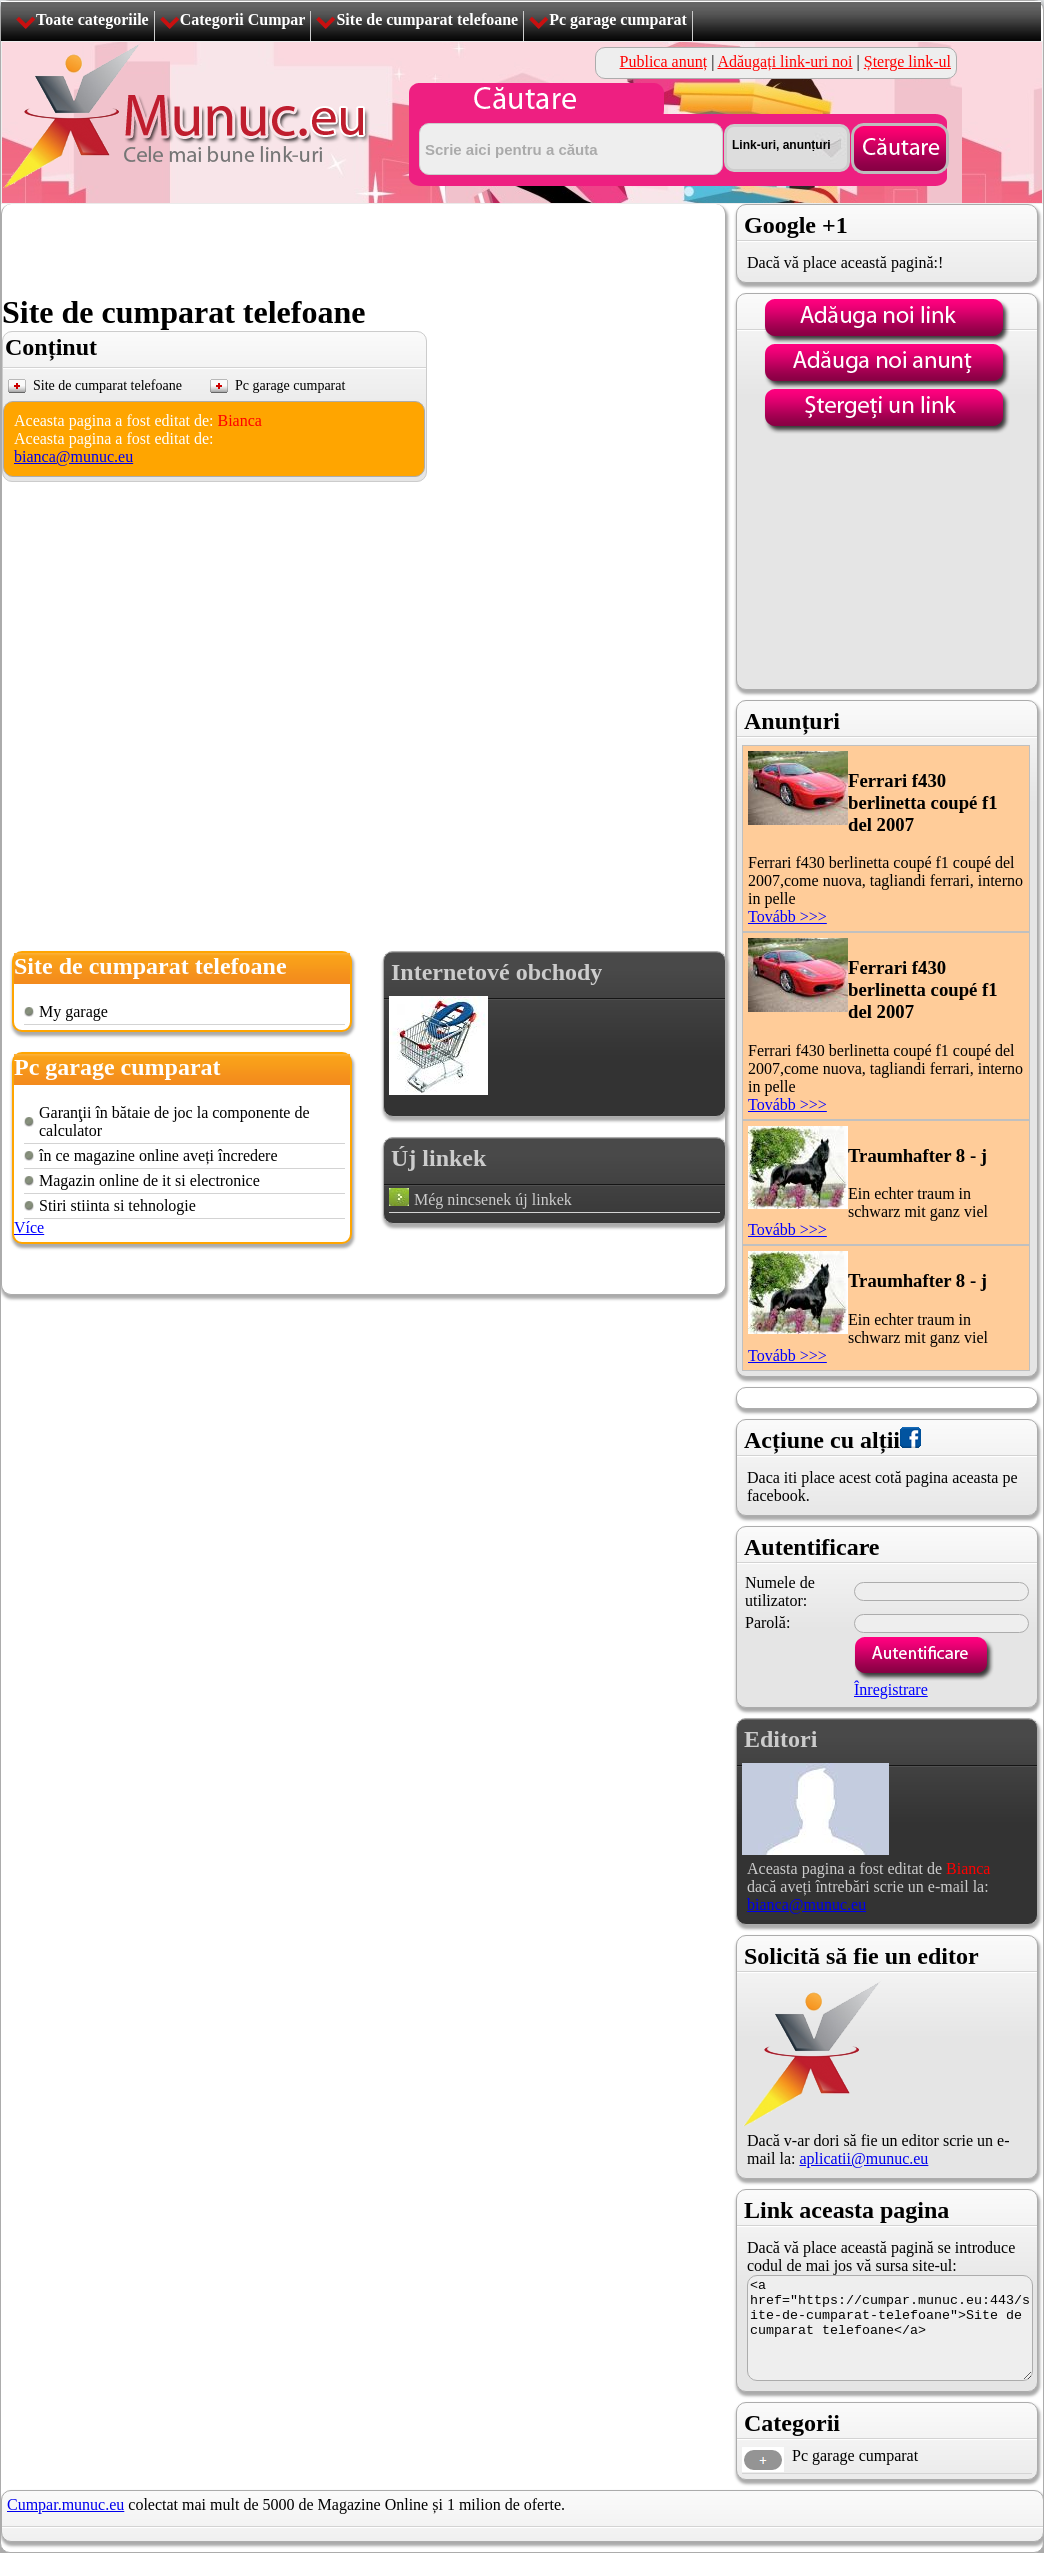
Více (29, 1227)
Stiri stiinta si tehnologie (117, 1205)
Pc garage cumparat (618, 19)
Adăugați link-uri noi (784, 61)
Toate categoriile (92, 19)
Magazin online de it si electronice (149, 1180)
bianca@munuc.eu (73, 456)
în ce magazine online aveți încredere (158, 1155)
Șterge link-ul (907, 61)
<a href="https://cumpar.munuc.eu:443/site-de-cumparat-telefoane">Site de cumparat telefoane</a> (890, 2328)
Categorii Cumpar (243, 19)
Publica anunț (664, 61)
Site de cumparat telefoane (427, 19)
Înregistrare (891, 1689)
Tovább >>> (787, 916)
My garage (73, 1011)
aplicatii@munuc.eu (863, 2158)
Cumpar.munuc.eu (65, 2504)
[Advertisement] (366, 249)
